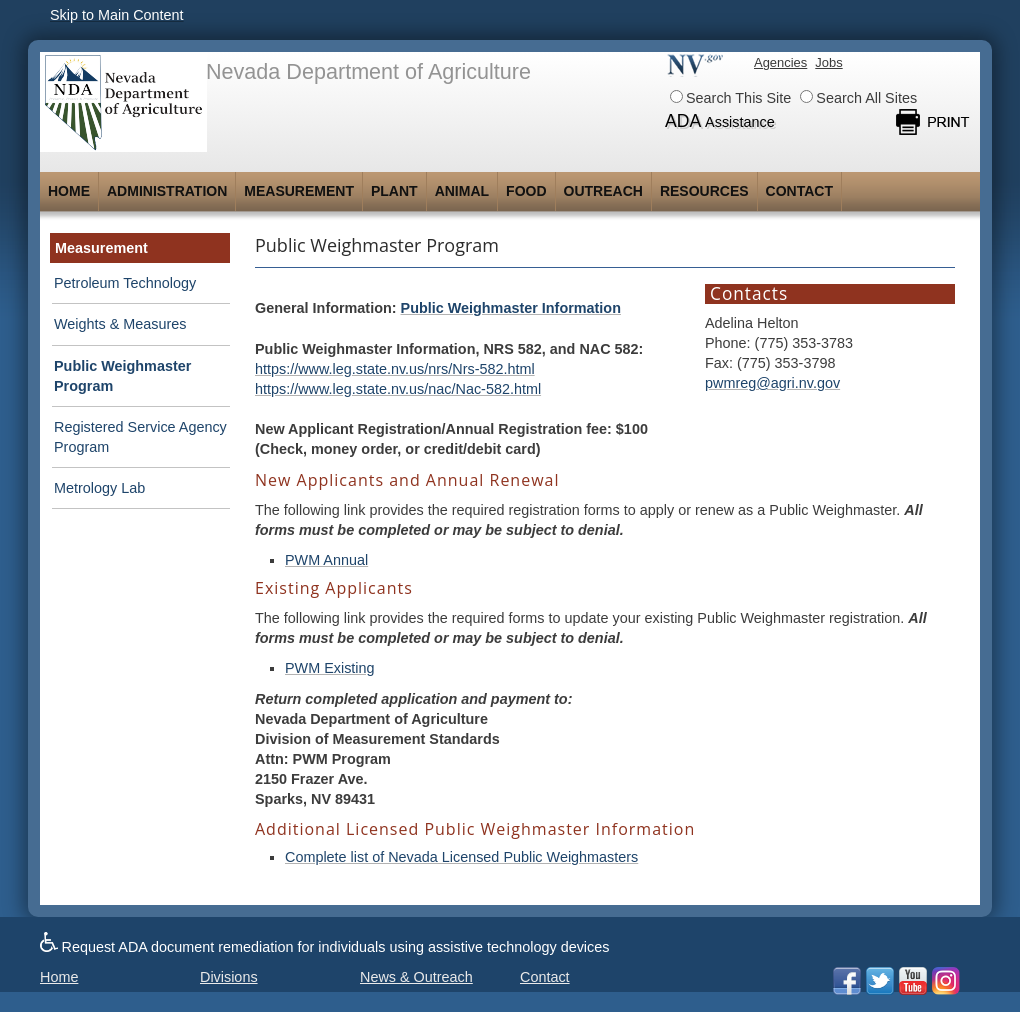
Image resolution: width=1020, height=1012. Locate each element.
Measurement (299, 191)
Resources (704, 191)
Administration (167, 191)
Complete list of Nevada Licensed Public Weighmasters (461, 857)
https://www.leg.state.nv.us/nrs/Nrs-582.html (395, 369)
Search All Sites (858, 98)
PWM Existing (330, 668)
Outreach (603, 191)
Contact (799, 191)
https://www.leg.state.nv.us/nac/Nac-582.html (398, 389)
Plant (394, 191)
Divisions (229, 977)
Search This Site (730, 98)
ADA (720, 121)
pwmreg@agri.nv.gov (772, 383)
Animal (462, 191)
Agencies (780, 62)
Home (69, 191)
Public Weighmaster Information (511, 308)
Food (526, 191)
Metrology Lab (99, 488)
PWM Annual (326, 560)
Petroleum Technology (125, 283)
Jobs (828, 62)
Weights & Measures (120, 324)
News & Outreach (416, 977)
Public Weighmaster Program (122, 376)
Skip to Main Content (117, 15)
